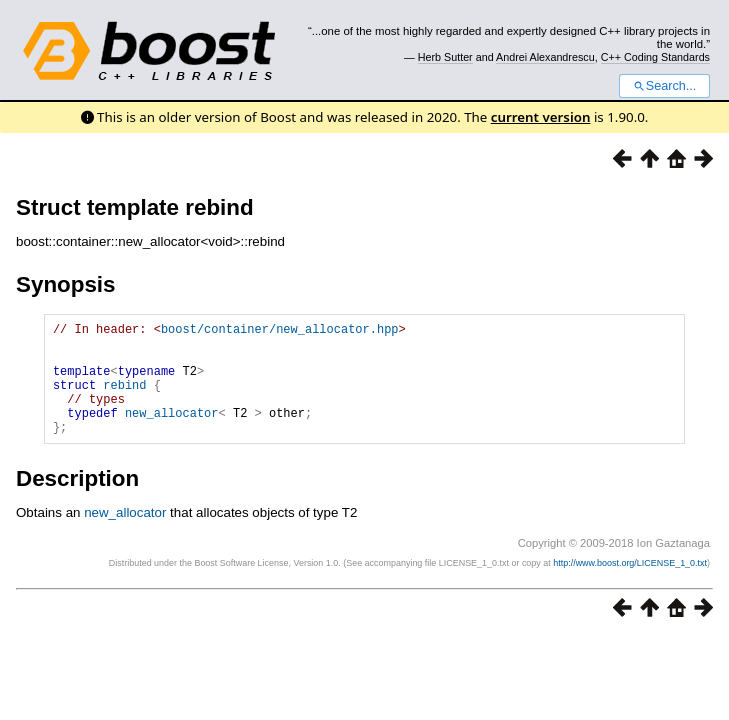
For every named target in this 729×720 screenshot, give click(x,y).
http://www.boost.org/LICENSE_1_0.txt (630, 587)
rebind (124, 399)
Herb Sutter (445, 57)
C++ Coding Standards (655, 57)
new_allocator (172, 433)
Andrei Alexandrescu (545, 57)
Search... (664, 86)
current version (541, 117)
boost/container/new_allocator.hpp (280, 331)
